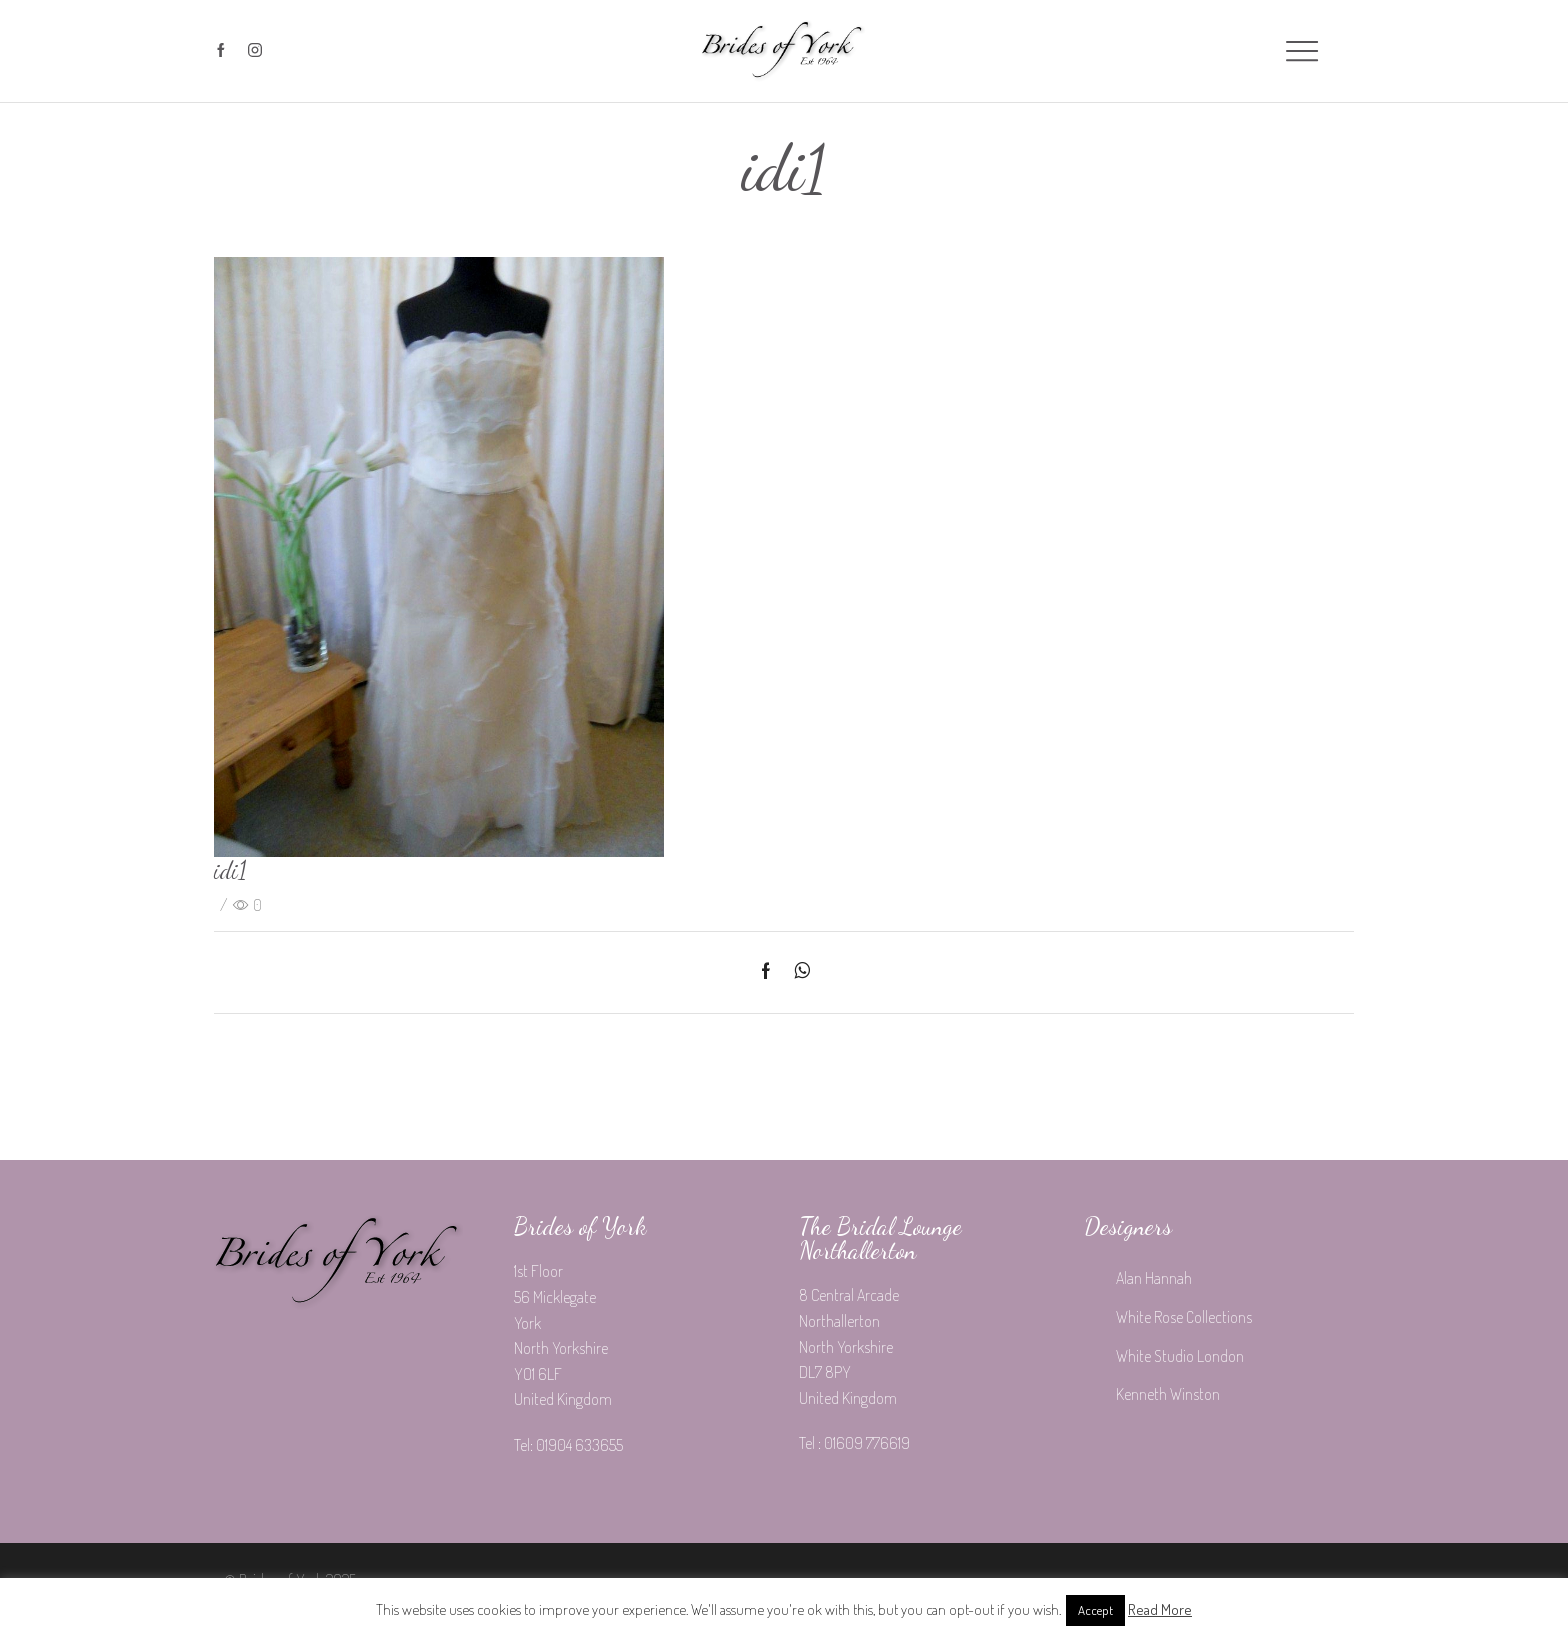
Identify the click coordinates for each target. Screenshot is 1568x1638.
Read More (1160, 1609)
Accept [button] (1095, 1610)
